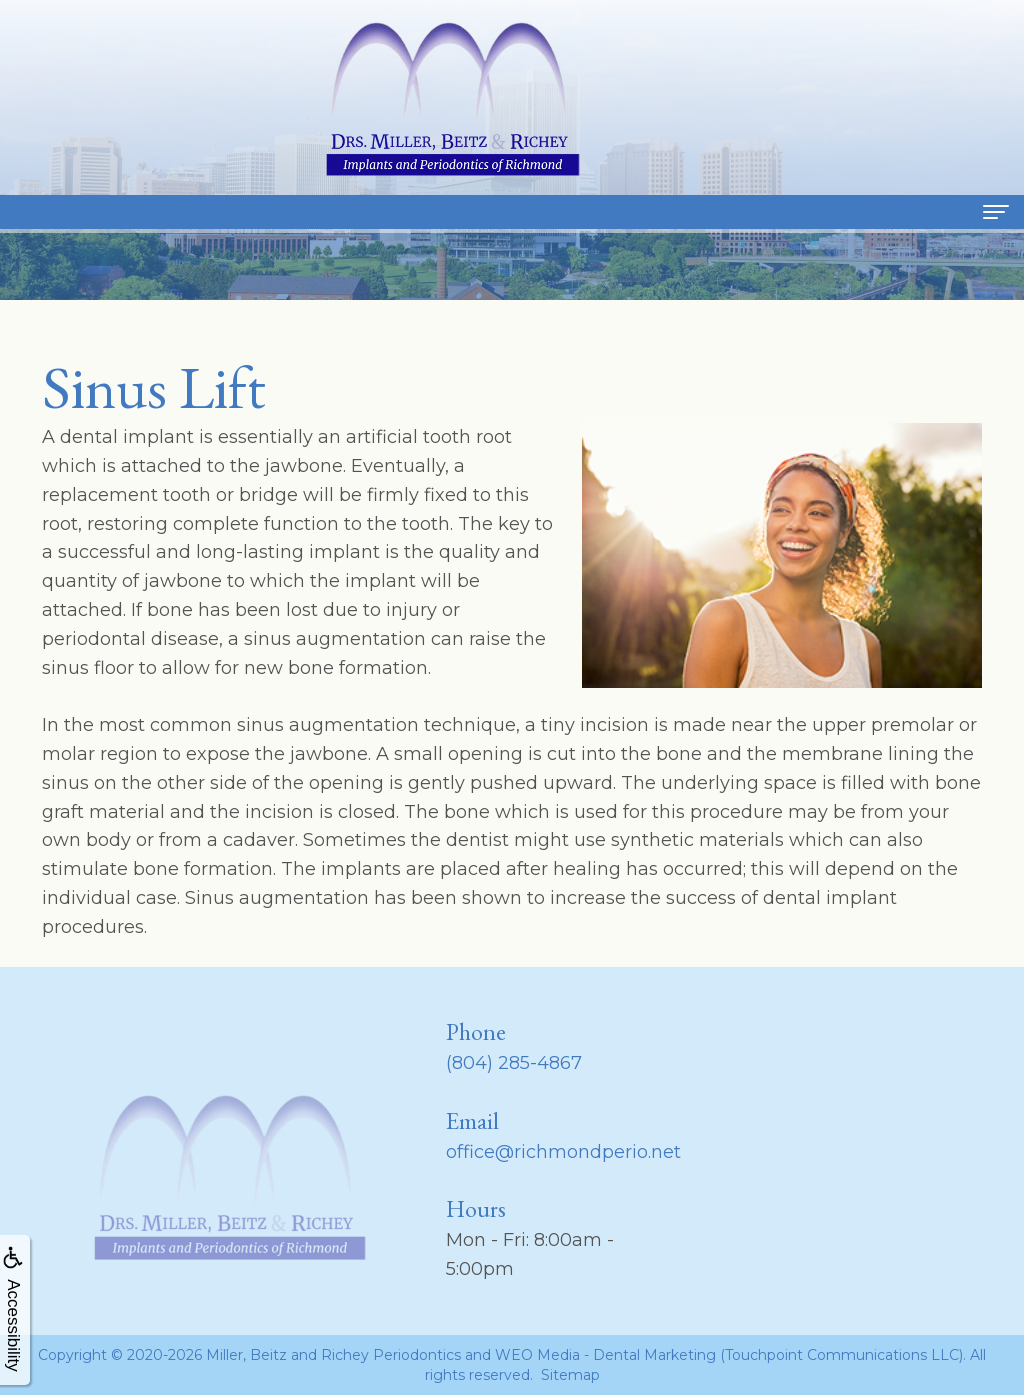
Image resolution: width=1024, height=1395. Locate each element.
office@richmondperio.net (563, 1152)
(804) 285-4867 (514, 1063)
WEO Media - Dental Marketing (605, 1355)
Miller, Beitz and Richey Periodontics (333, 1355)
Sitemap (570, 1375)
